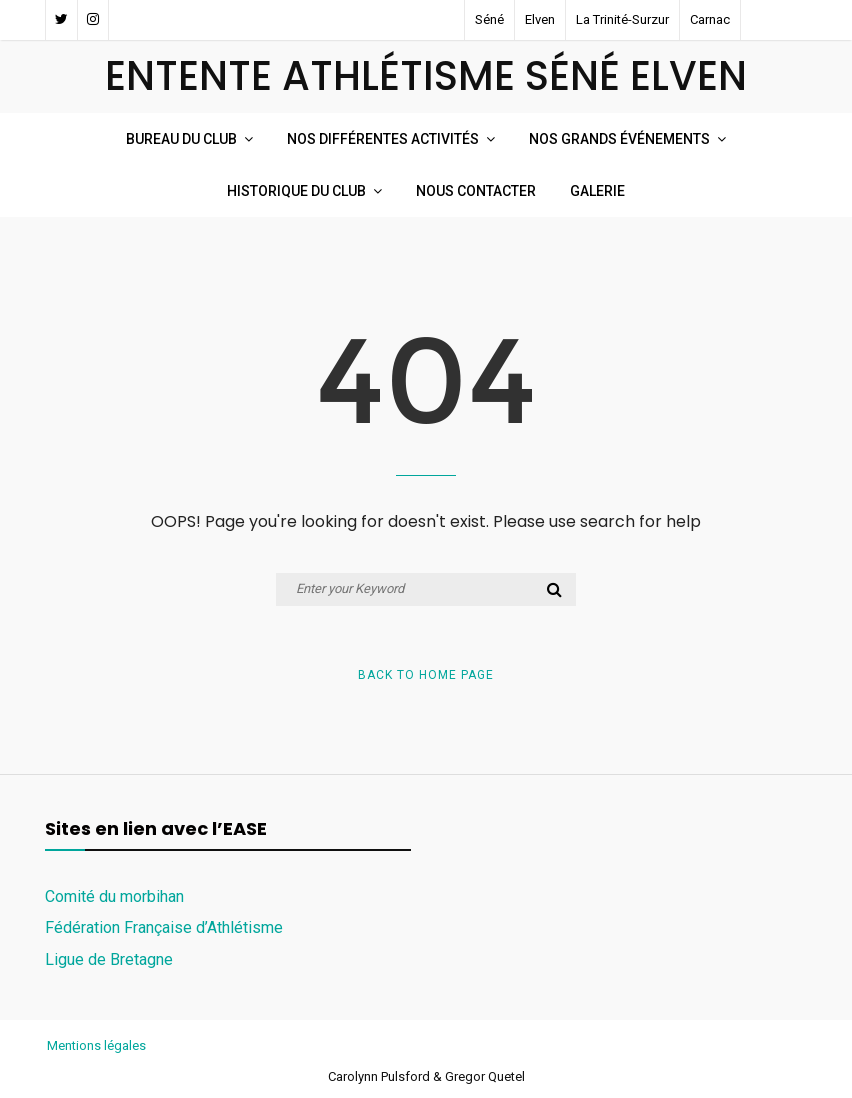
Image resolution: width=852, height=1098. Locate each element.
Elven (540, 19)
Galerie (597, 191)
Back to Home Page (426, 675)
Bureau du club (181, 139)
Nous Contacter (476, 191)
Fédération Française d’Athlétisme (164, 927)
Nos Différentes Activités (383, 139)
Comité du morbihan (114, 896)
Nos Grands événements (619, 139)
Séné (489, 19)
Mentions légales (96, 1045)
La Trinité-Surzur (622, 19)
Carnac (710, 19)
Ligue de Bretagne (109, 959)
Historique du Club (296, 191)
